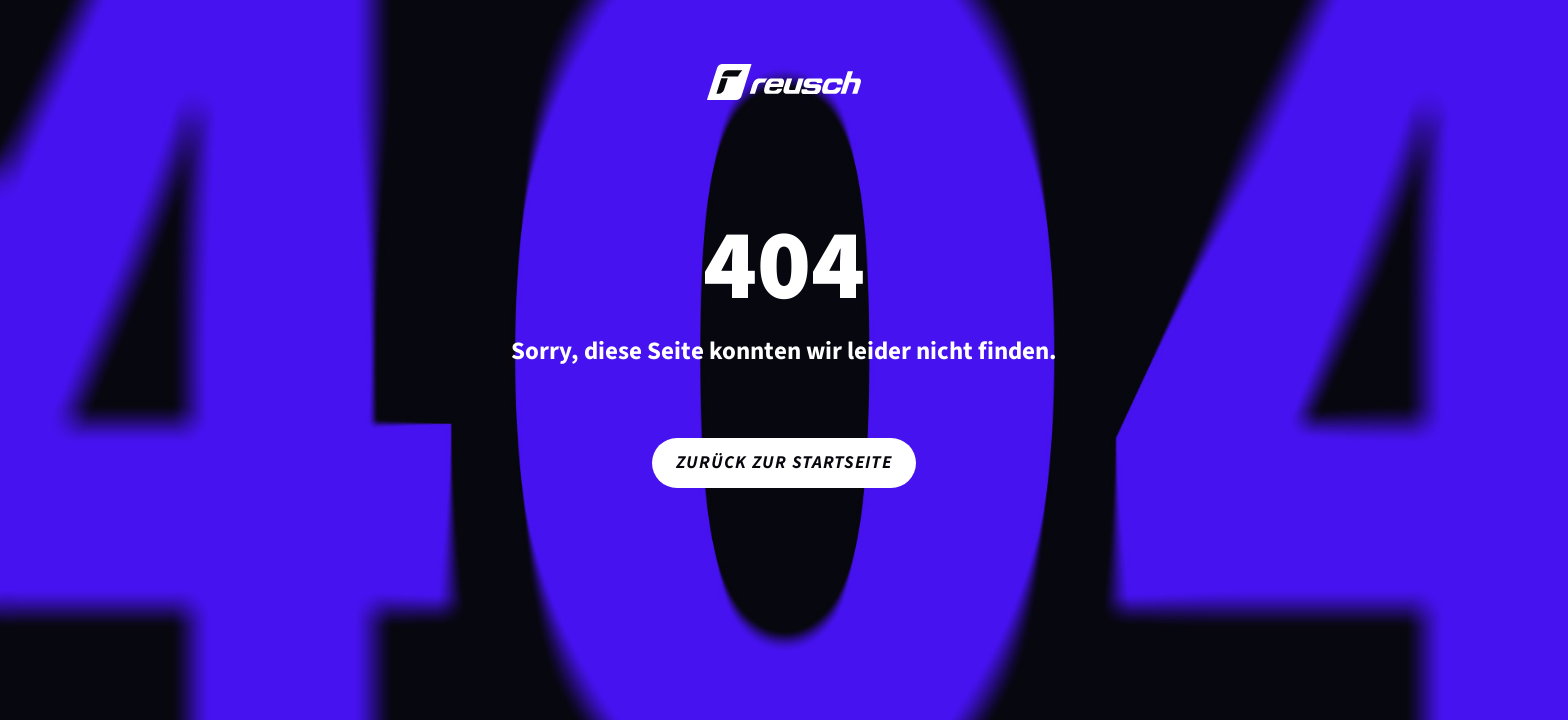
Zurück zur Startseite (784, 462)
